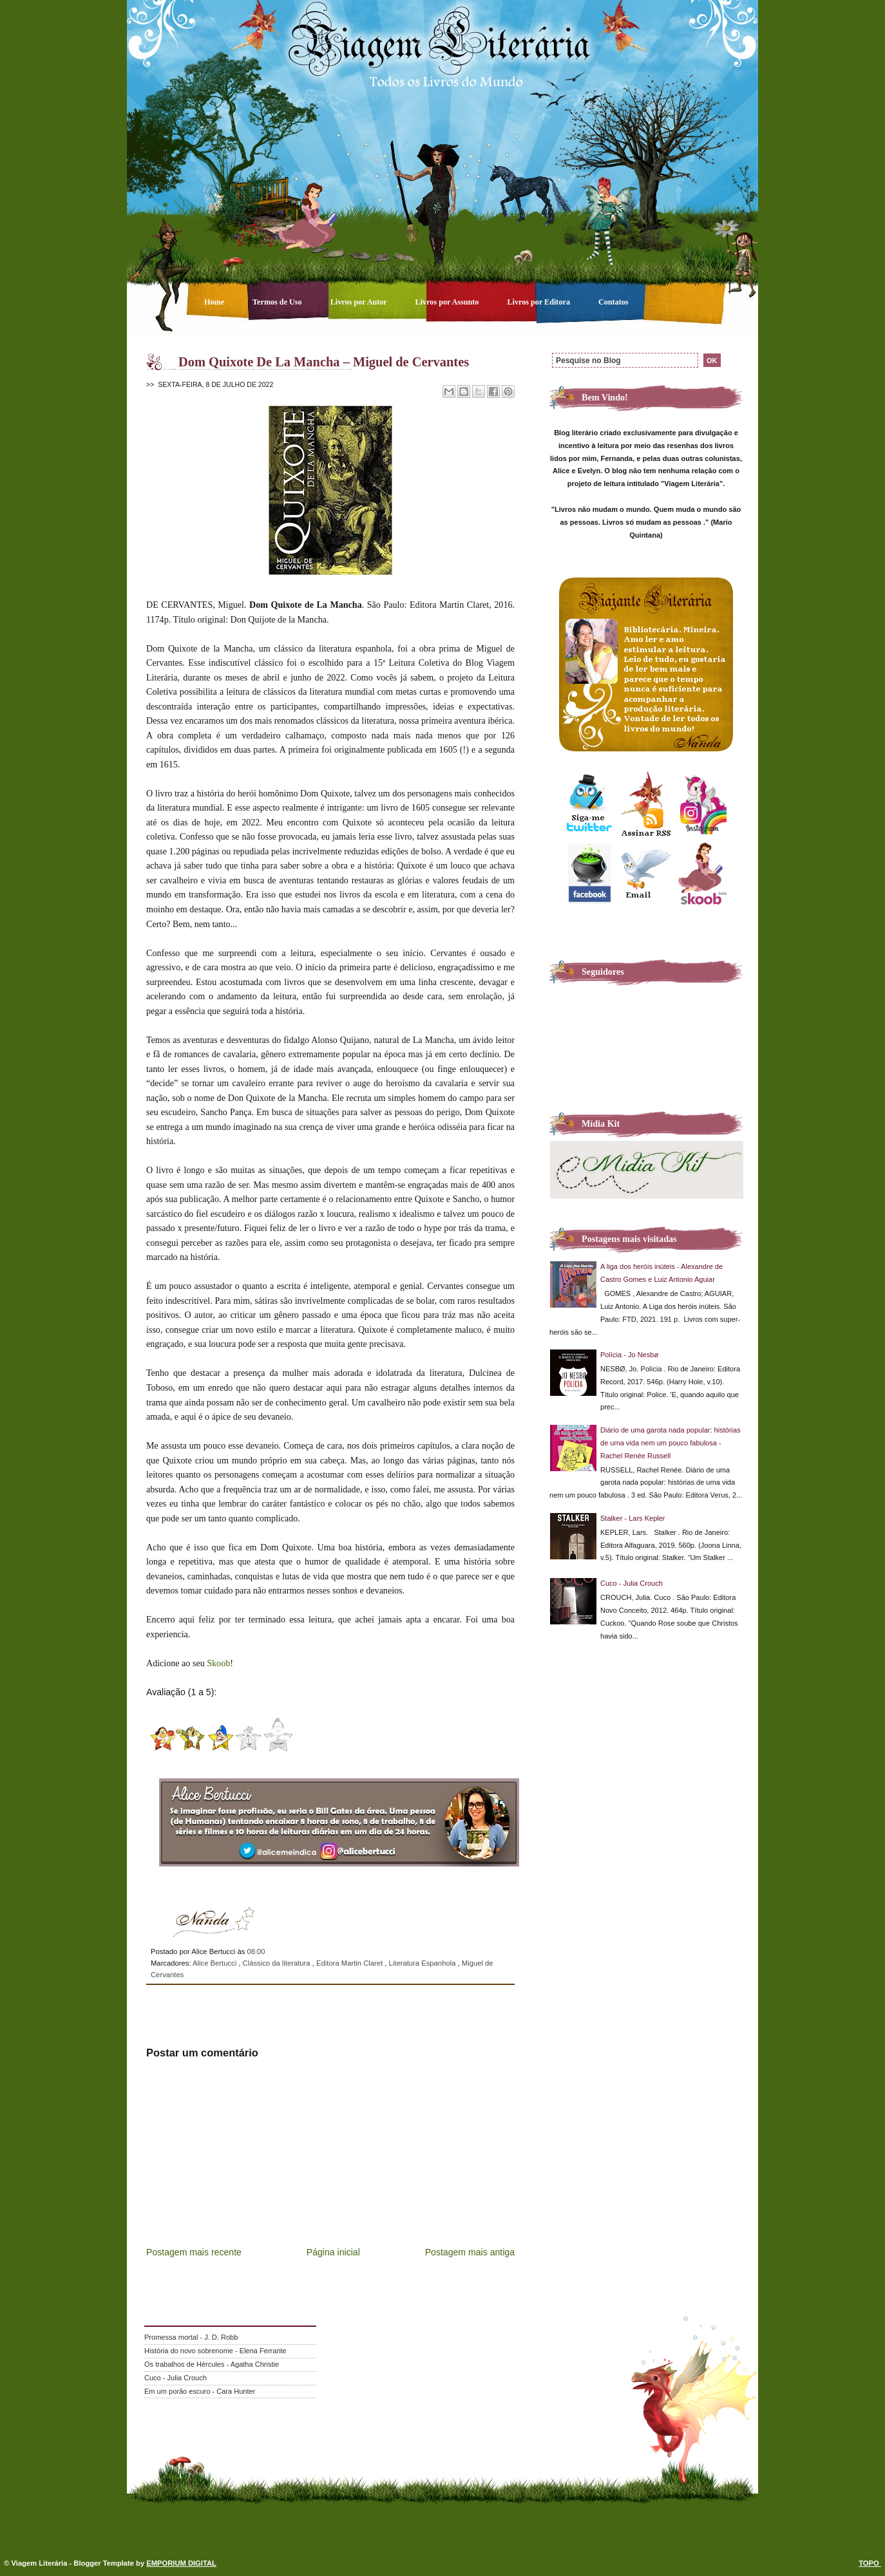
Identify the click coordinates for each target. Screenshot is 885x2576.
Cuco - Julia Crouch (631, 1583)
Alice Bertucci (215, 1963)
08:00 (256, 1951)
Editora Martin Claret (350, 1963)
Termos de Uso (278, 301)
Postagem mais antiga (470, 2252)
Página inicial (333, 2252)
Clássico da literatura (277, 1963)
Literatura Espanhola (423, 1963)
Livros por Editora (539, 301)
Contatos (613, 301)
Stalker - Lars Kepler (632, 1518)
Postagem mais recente (194, 2252)
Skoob (218, 1663)
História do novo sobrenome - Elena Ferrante (215, 2351)
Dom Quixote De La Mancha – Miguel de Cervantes (323, 362)
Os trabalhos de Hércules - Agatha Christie (211, 2364)
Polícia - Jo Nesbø (629, 1355)
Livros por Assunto (448, 301)
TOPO (870, 2563)
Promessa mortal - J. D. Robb (191, 2337)
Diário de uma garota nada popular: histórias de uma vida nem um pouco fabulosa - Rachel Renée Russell (670, 1443)
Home (215, 301)
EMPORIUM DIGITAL (181, 2563)
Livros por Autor (359, 301)
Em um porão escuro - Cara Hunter (199, 2391)
